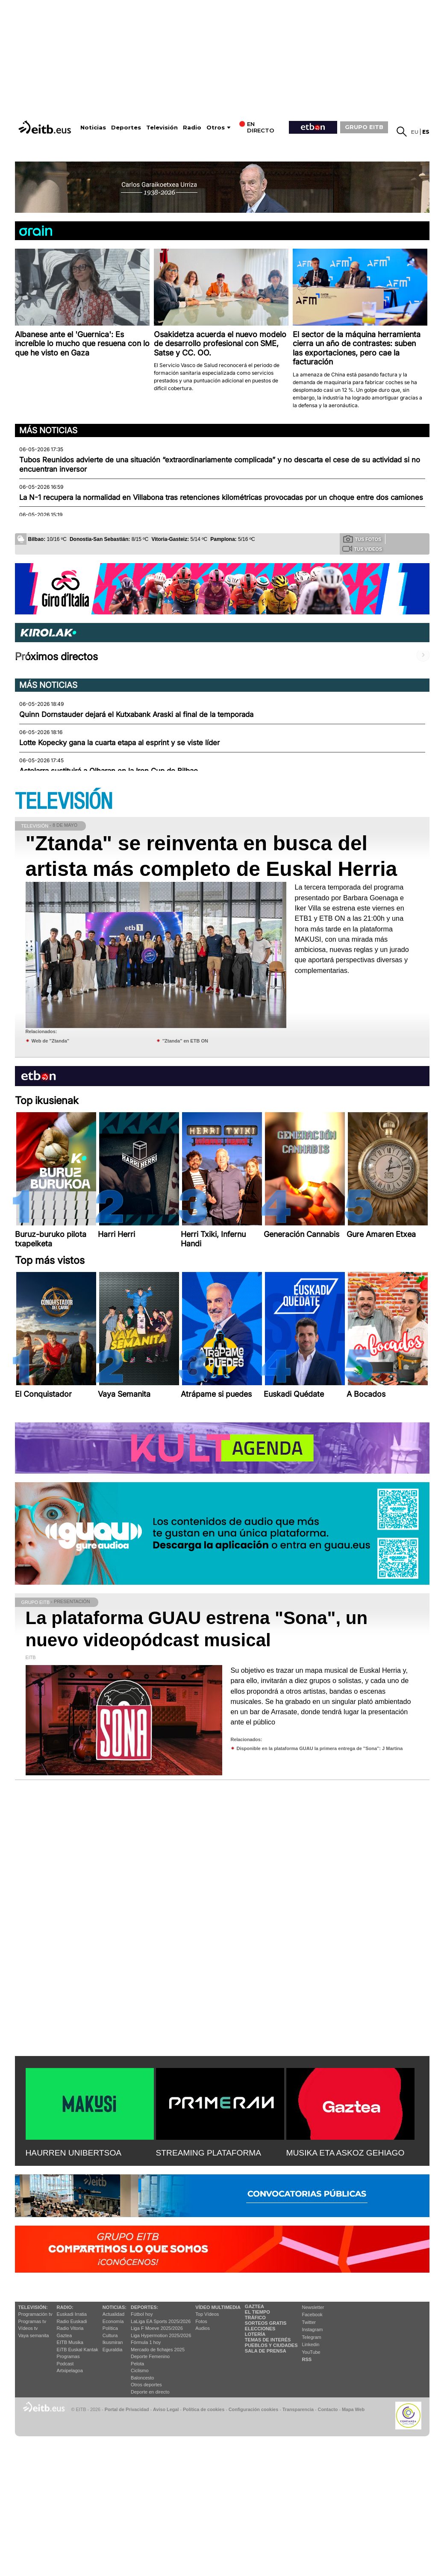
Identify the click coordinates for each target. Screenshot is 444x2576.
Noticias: (114, 2307)
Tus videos (362, 548)
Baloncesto (142, 2377)
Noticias (93, 127)
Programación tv (35, 2314)
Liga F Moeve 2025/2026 (157, 2328)
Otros (215, 127)
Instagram (312, 2329)
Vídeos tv (28, 2328)
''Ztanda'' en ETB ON (185, 1040)
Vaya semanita (33, 2335)
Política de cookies (203, 2409)
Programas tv (32, 2321)
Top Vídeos (207, 2314)
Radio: (65, 2307)
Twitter (309, 2322)
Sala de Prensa (265, 2350)
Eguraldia (112, 2349)
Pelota (137, 2363)
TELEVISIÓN (63, 801)
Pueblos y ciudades (271, 2345)
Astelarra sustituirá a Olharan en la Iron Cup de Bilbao (108, 771)
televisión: (33, 2307)
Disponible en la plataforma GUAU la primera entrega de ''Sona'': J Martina (320, 1748)
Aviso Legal (166, 2409)
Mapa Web (353, 2409)
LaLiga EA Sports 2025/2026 (161, 2321)
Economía (113, 2321)
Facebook (312, 2314)
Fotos (201, 2321)
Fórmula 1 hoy (146, 2342)
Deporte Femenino (150, 2356)
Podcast (65, 2363)
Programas (68, 2356)
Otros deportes (146, 2384)
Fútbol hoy (142, 2314)
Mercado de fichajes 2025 (158, 2349)
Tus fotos (362, 539)
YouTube (311, 2352)
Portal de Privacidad (127, 2409)
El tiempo (257, 2312)
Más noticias (48, 430)
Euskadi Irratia (72, 2314)
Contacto (328, 2409)
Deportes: (144, 2307)
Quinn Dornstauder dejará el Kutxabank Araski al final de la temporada (136, 714)
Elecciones (260, 2328)
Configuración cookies (253, 2409)
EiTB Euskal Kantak (77, 2349)
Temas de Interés (268, 2339)
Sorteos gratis (266, 2323)
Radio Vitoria (70, 2328)
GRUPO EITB (364, 126)
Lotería (255, 2334)
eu (414, 132)
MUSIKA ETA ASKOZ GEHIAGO (345, 2152)
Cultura (110, 2335)
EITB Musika (70, 2342)
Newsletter (313, 2307)
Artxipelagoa (70, 2370)
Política (110, 2328)
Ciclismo (140, 2370)
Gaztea (64, 2335)
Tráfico (255, 2317)
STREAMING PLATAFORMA (209, 2152)
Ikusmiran (113, 2342)
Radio (192, 127)
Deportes (126, 127)
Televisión (162, 127)
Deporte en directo (150, 2391)
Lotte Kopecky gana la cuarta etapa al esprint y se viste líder (119, 742)
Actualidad (113, 2314)
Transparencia (298, 2409)
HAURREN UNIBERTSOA (74, 2152)
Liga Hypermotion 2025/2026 (161, 2335)
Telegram (311, 2337)
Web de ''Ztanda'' (51, 1040)
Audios (202, 2328)
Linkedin (311, 2344)
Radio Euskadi (72, 2321)
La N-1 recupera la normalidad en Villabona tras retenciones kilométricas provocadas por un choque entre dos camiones (221, 497)
